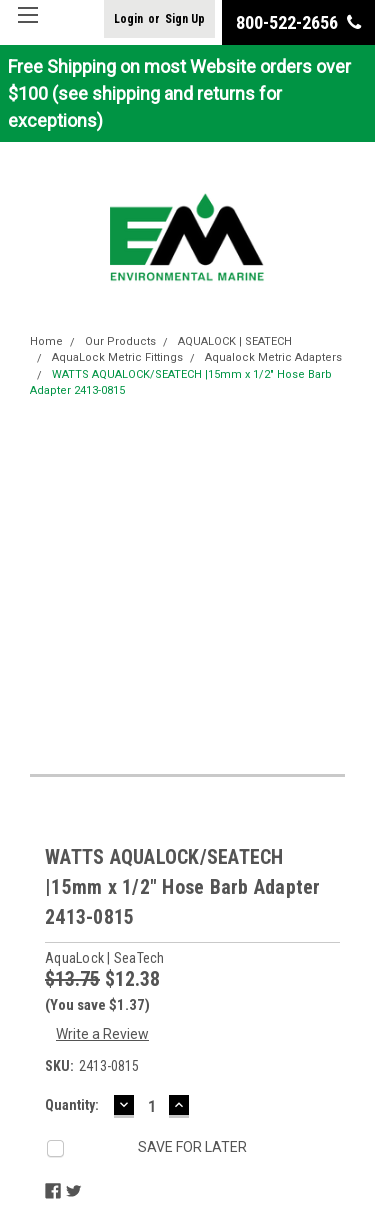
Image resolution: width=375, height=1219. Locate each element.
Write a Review (102, 1034)
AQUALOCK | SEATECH (235, 341)
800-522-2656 (298, 22)
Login (128, 19)
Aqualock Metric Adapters (273, 357)
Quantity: (72, 1105)
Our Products (120, 341)
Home (46, 341)
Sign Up (185, 19)
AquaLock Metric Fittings (117, 357)
